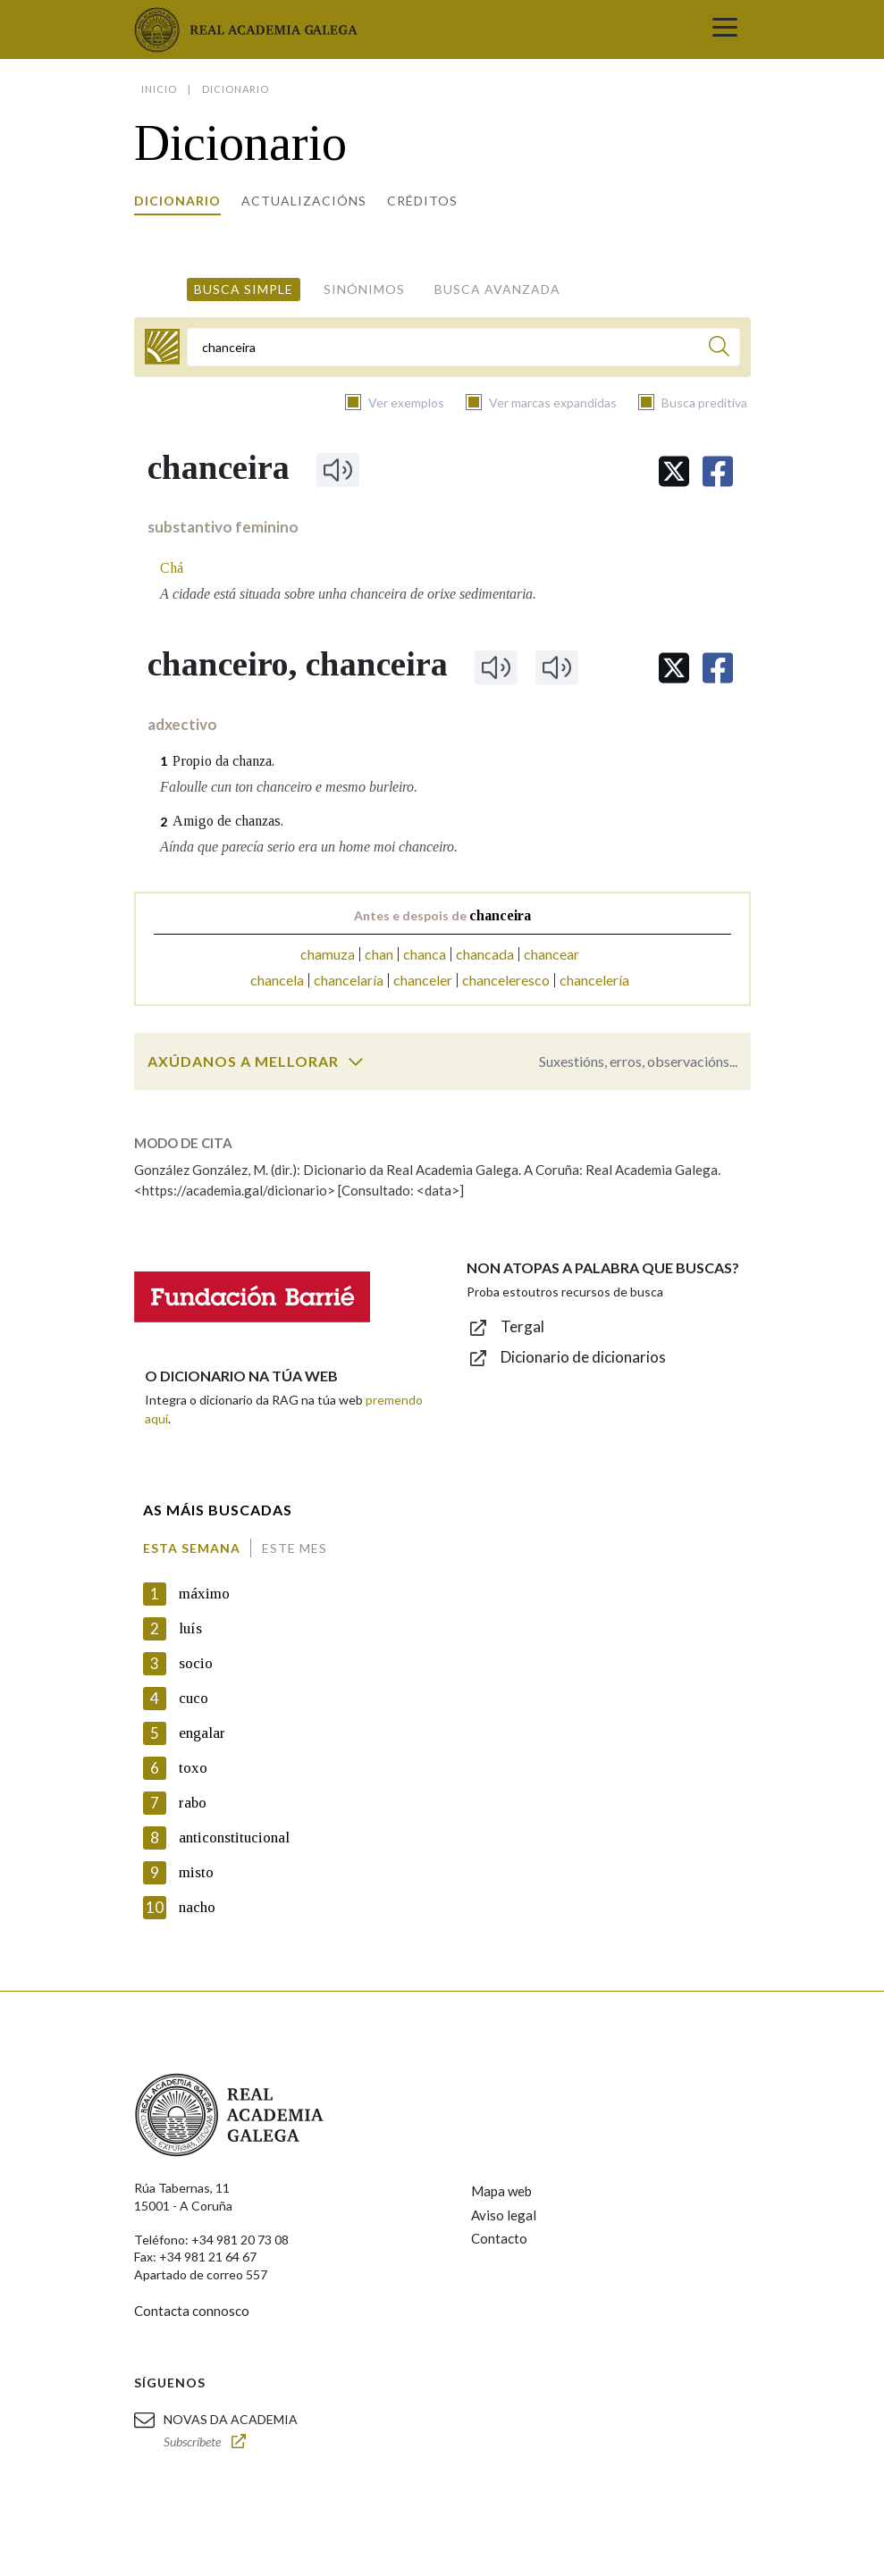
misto (196, 1872)
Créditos (422, 200)
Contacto (499, 2238)
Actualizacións (303, 200)
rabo (192, 1802)
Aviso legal (503, 2215)
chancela (277, 979)
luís (190, 1628)
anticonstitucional (234, 1837)
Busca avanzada (497, 289)
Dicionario (177, 200)
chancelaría (348, 979)
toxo (193, 1767)
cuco (193, 1698)
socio (196, 1663)
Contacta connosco (191, 2311)
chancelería (594, 979)
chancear (551, 953)
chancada (485, 953)
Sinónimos (364, 289)
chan (379, 953)
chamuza (327, 953)
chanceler (422, 979)
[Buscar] (719, 349)
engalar (202, 1732)
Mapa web (501, 2191)
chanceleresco (506, 979)
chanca (424, 953)
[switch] (356, 1061)
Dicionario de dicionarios (583, 1356)
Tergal (522, 1326)
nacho (197, 1907)
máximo (204, 1593)
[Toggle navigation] (725, 29)
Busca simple (243, 289)
